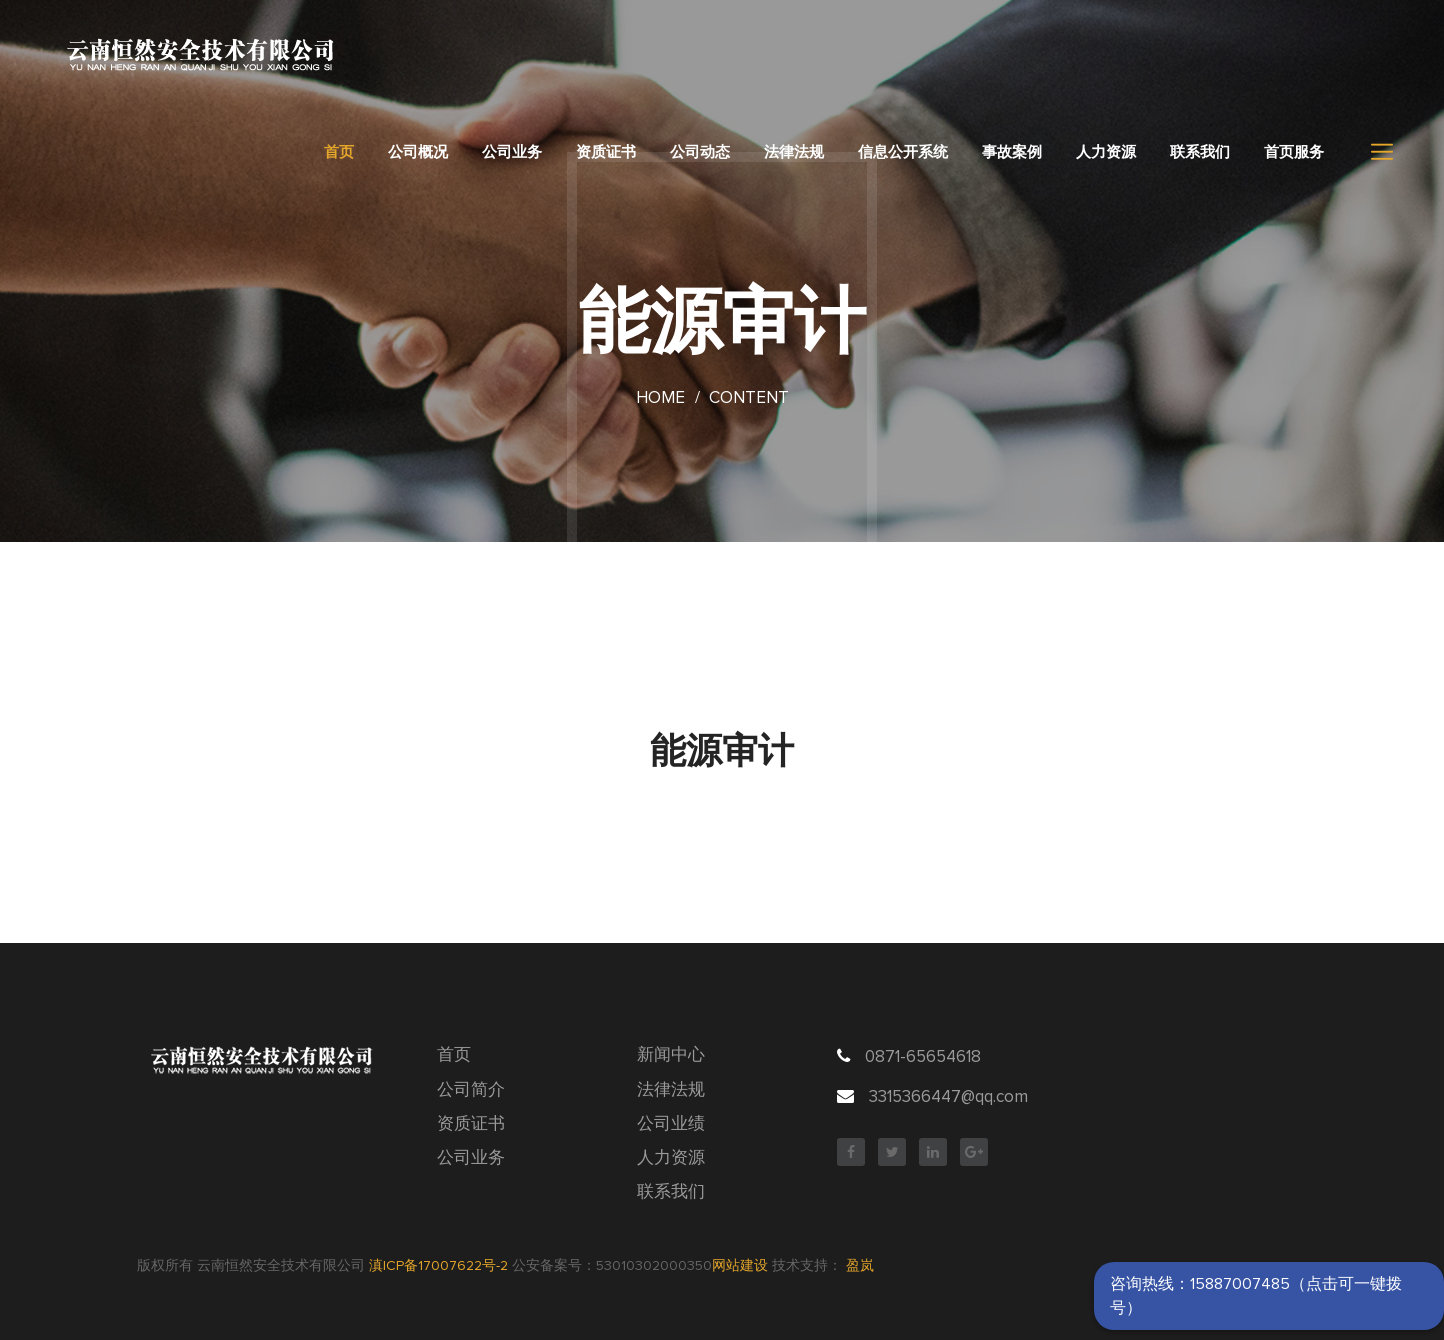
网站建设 (740, 1266)
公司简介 (471, 1090)
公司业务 (512, 152)
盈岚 (860, 1266)
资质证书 (606, 152)
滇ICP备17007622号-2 (438, 1266)
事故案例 (1012, 152)
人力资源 (1106, 152)
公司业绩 (671, 1124)
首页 (339, 152)
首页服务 (1294, 152)
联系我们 (1200, 152)
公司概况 (418, 152)
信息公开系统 (903, 152)
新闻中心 (671, 1055)
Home (660, 398)
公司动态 (700, 152)
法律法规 (794, 152)
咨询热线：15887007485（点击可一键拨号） (1256, 1296)
